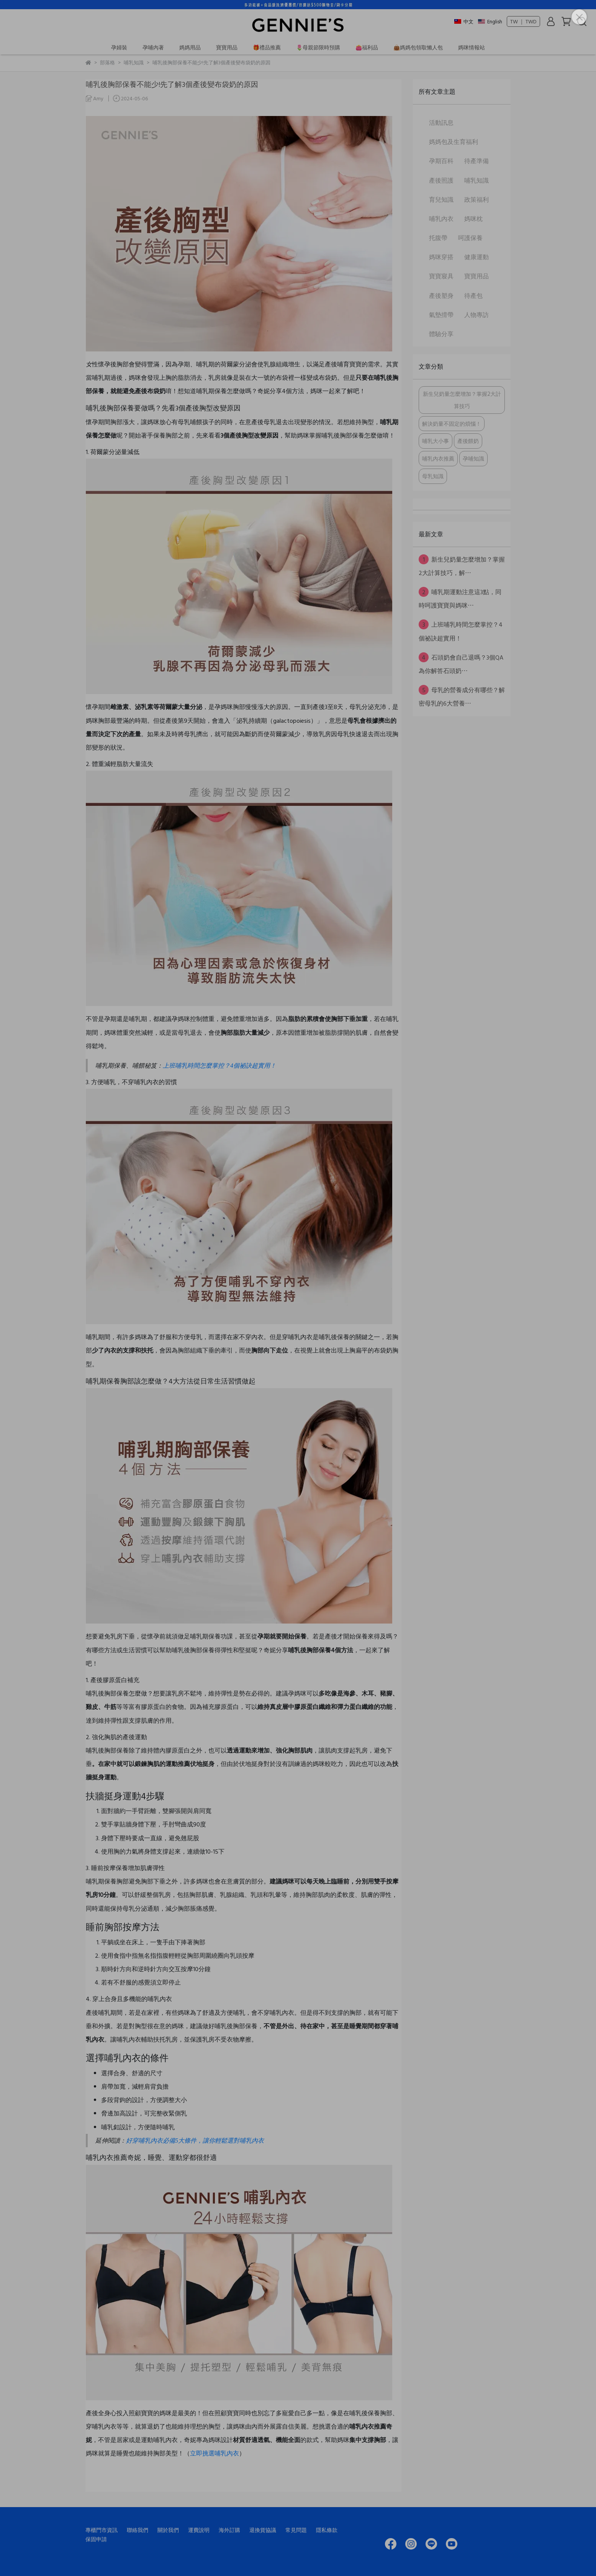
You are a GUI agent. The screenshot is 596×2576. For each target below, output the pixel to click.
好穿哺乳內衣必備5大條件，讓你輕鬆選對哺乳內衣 (195, 2140)
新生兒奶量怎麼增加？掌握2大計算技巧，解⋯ (462, 565)
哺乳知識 (476, 180)
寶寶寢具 (441, 276)
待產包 (473, 295)
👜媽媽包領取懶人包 (418, 47)
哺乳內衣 (441, 218)
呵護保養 (470, 237)
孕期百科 (441, 160)
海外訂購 (229, 2530)
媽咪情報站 (471, 47)
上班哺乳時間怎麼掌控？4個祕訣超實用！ (219, 1065)
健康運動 (476, 256)
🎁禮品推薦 (267, 47)
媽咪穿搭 (441, 256)
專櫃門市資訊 (101, 2530)
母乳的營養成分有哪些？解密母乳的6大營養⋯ (462, 696)
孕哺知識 (473, 458)
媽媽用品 (190, 47)
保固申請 (96, 2539)
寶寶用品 (226, 47)
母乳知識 (433, 476)
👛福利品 (366, 47)
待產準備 (476, 160)
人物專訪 (476, 314)
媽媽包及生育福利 (453, 141)
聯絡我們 (137, 2530)
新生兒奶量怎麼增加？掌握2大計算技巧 (462, 400)
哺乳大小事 (435, 441)
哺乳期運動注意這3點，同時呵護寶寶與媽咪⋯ (460, 598)
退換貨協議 (262, 2530)
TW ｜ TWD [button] (523, 21)
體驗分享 (441, 333)
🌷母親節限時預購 (318, 47)
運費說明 (199, 2530)
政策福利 (476, 199)
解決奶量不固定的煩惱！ (451, 424)
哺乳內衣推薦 (438, 458)
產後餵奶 (468, 441)
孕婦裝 (119, 47)
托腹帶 (438, 237)
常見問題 (296, 2530)
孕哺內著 (153, 47)
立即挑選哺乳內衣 (214, 2453)
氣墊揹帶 (441, 314)
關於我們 (168, 2530)
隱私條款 (326, 2530)
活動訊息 (441, 122)
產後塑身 (441, 295)
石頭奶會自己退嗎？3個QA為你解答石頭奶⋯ (461, 663)
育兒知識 (441, 199)
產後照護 (441, 180)
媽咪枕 (473, 218)
